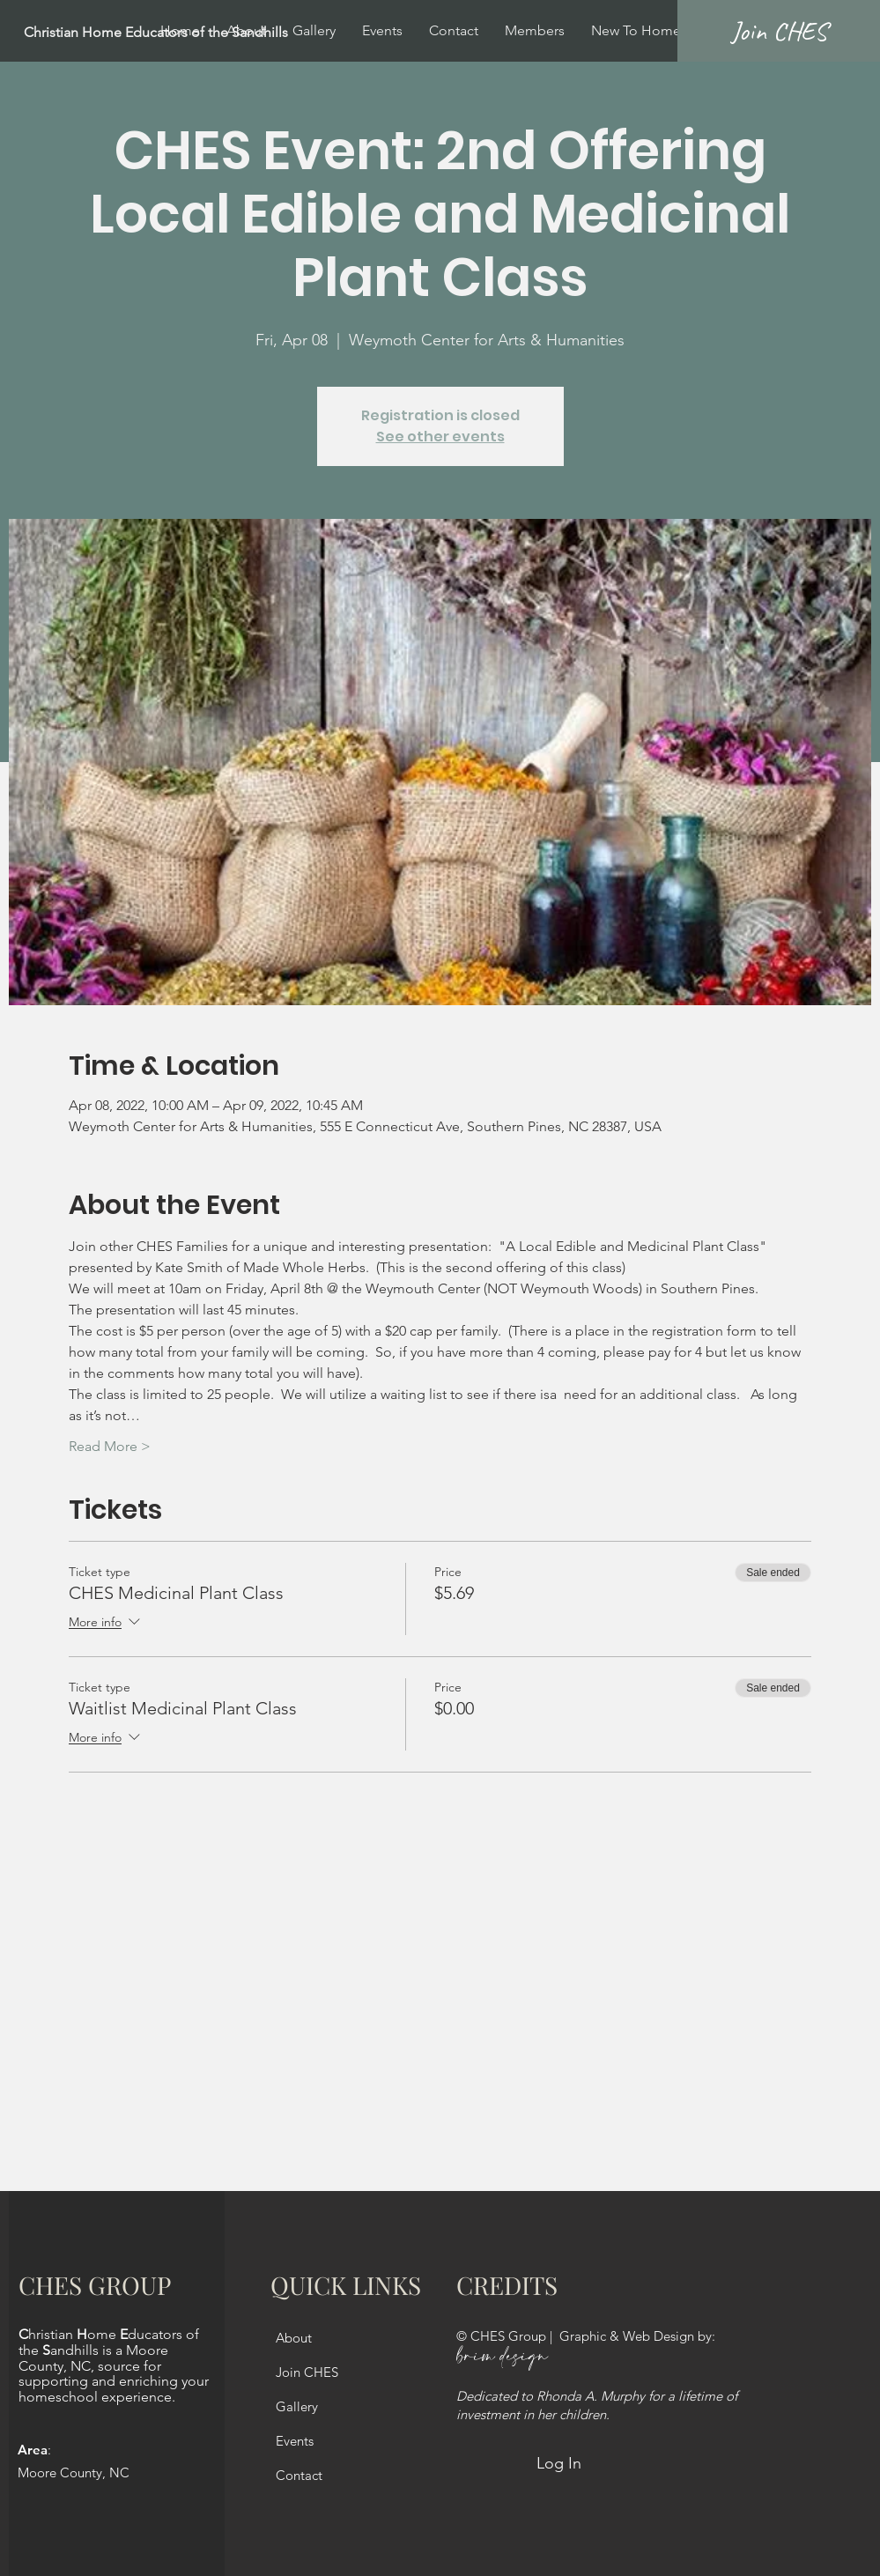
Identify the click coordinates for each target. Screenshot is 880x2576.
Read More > (110, 1446)
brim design (502, 2357)
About (294, 2337)
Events (295, 2440)
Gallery (297, 2406)
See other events (440, 436)
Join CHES (307, 2372)
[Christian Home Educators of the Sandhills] (199, 33)
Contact (299, 2475)
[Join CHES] (778, 31)
